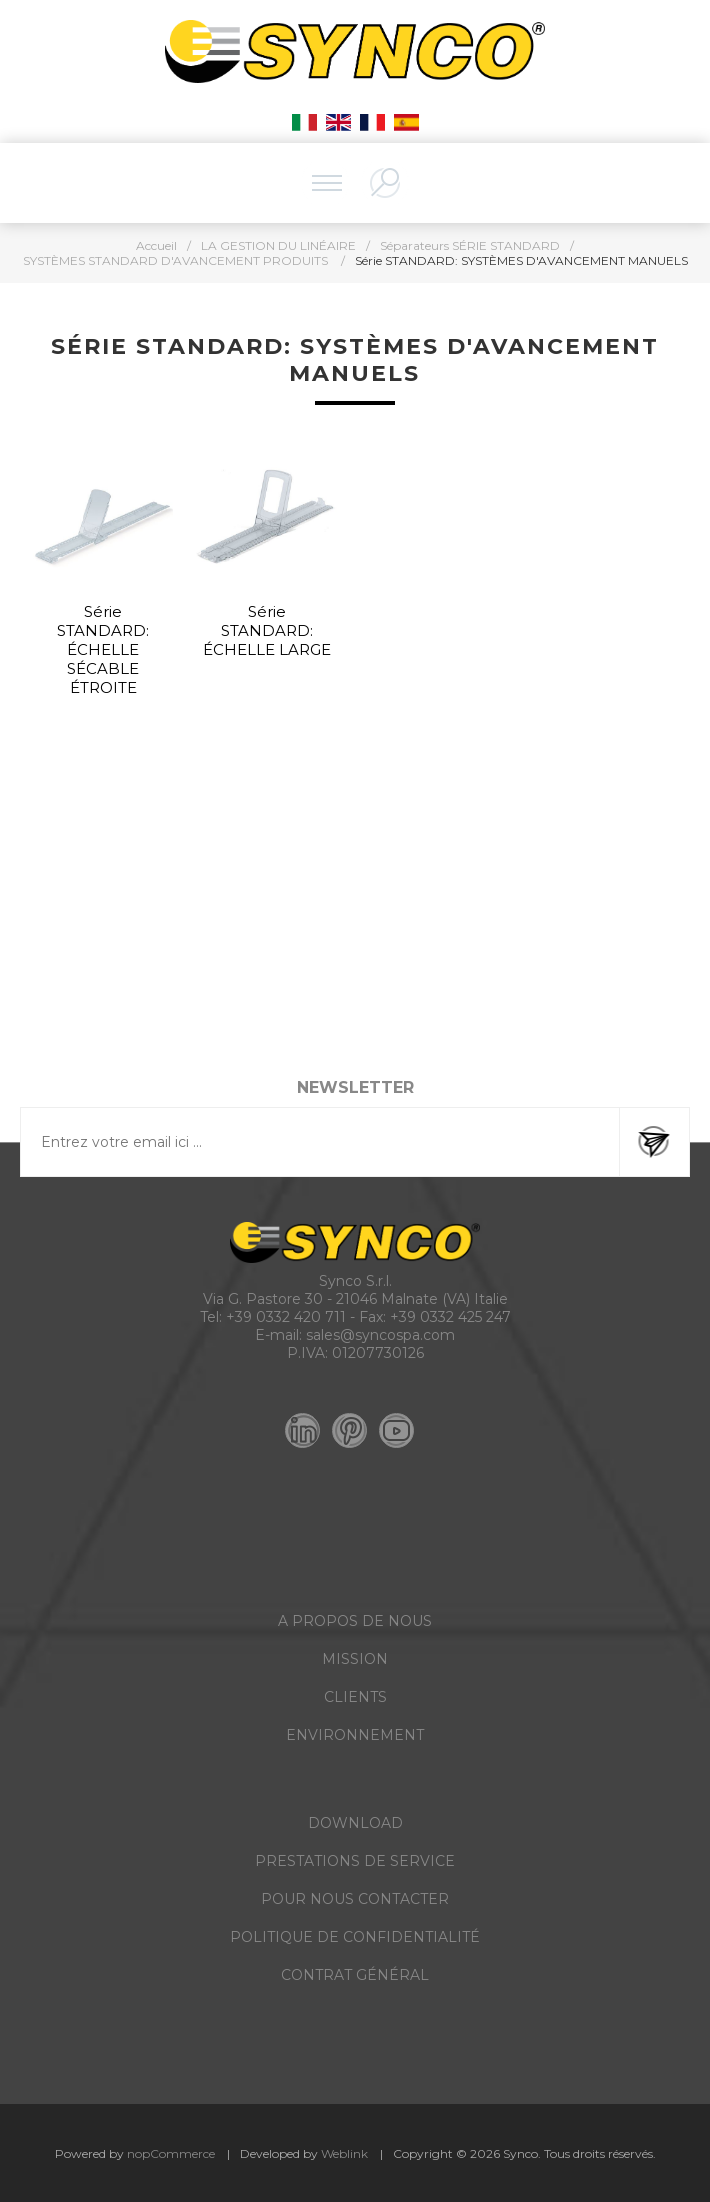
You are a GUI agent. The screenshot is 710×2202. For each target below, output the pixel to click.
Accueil (156, 245)
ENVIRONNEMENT (355, 1735)
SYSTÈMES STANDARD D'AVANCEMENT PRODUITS (177, 260)
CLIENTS (355, 1697)
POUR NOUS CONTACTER (355, 1899)
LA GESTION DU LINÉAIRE (278, 245)
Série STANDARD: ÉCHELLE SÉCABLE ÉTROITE (103, 649)
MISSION (355, 1659)
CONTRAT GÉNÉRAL (355, 1975)
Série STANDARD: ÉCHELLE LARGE (267, 630)
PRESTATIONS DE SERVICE (355, 1861)
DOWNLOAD (355, 1823)
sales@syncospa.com (380, 1335)
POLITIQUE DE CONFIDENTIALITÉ (355, 1937)
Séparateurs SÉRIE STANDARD (470, 245)
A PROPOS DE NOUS (355, 1621)
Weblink (344, 2153)
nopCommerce (171, 2153)
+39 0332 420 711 (286, 1317)
